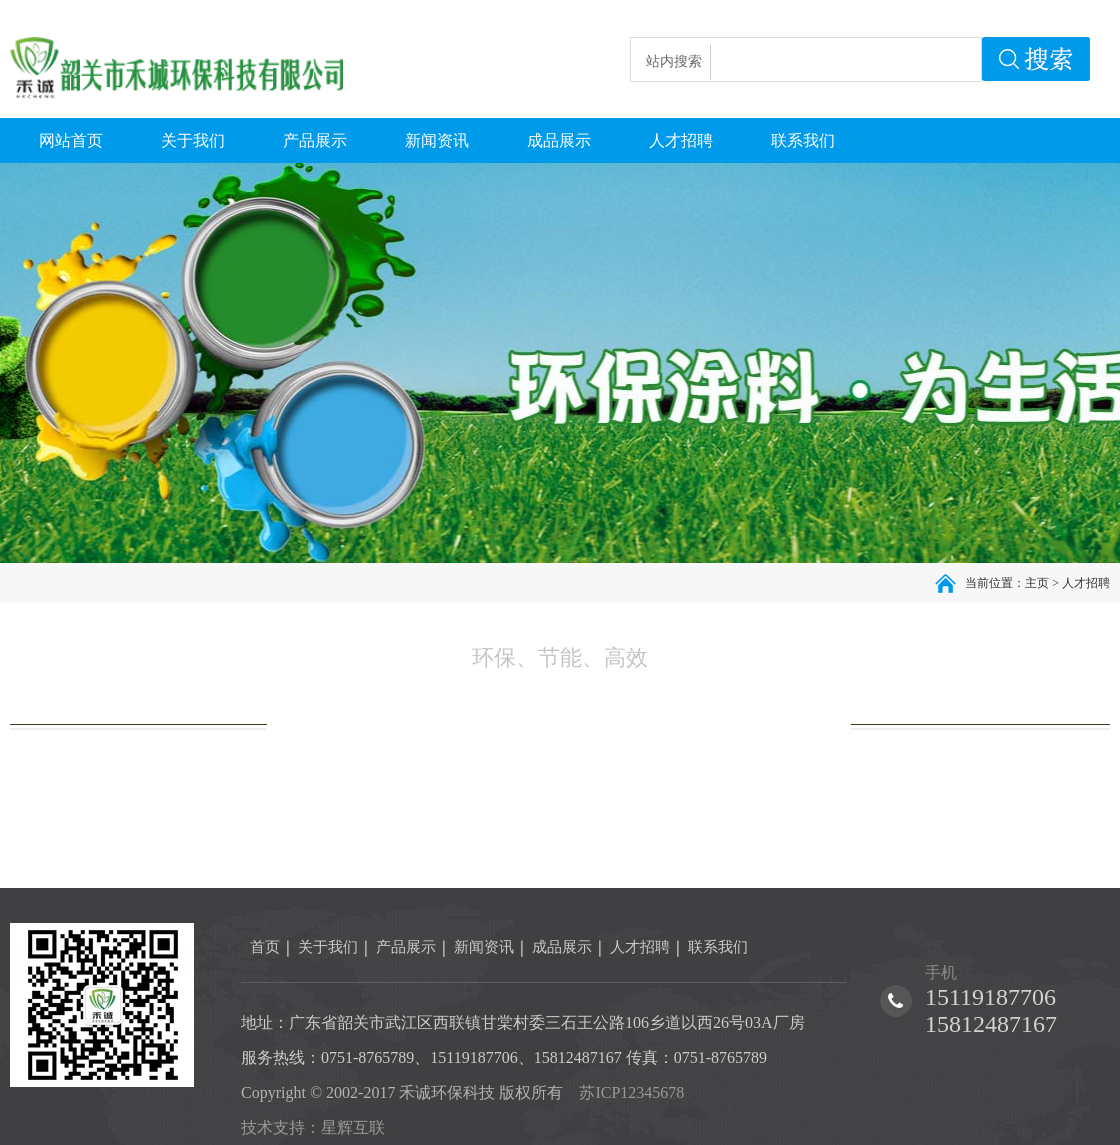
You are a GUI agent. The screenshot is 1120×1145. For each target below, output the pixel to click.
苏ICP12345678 (631, 1092)
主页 (1037, 583)
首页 (265, 947)
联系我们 (718, 947)
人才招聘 (1086, 583)
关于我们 (328, 947)
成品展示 (562, 947)
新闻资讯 (484, 947)
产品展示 (406, 947)
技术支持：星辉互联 (313, 1127)
